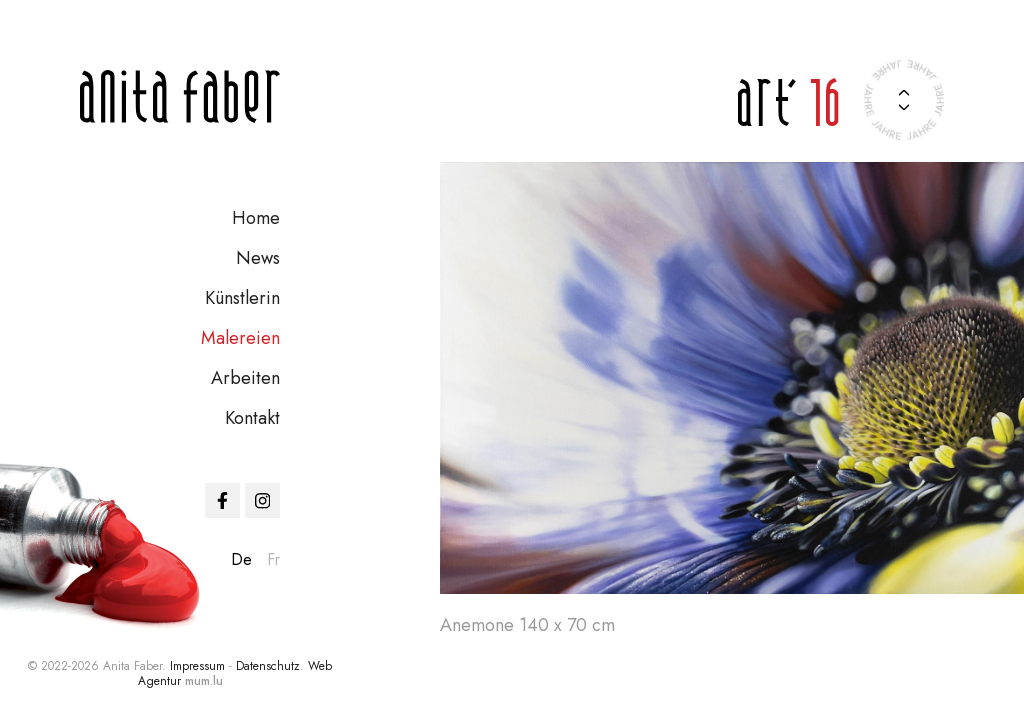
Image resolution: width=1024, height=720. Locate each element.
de (241, 559)
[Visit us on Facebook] (222, 500)
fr (273, 559)
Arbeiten (245, 378)
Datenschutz (268, 666)
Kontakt (252, 418)
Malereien (240, 338)
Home (256, 218)
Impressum (197, 666)
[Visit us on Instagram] (262, 500)
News (258, 258)
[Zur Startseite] (180, 96)
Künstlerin (242, 298)
